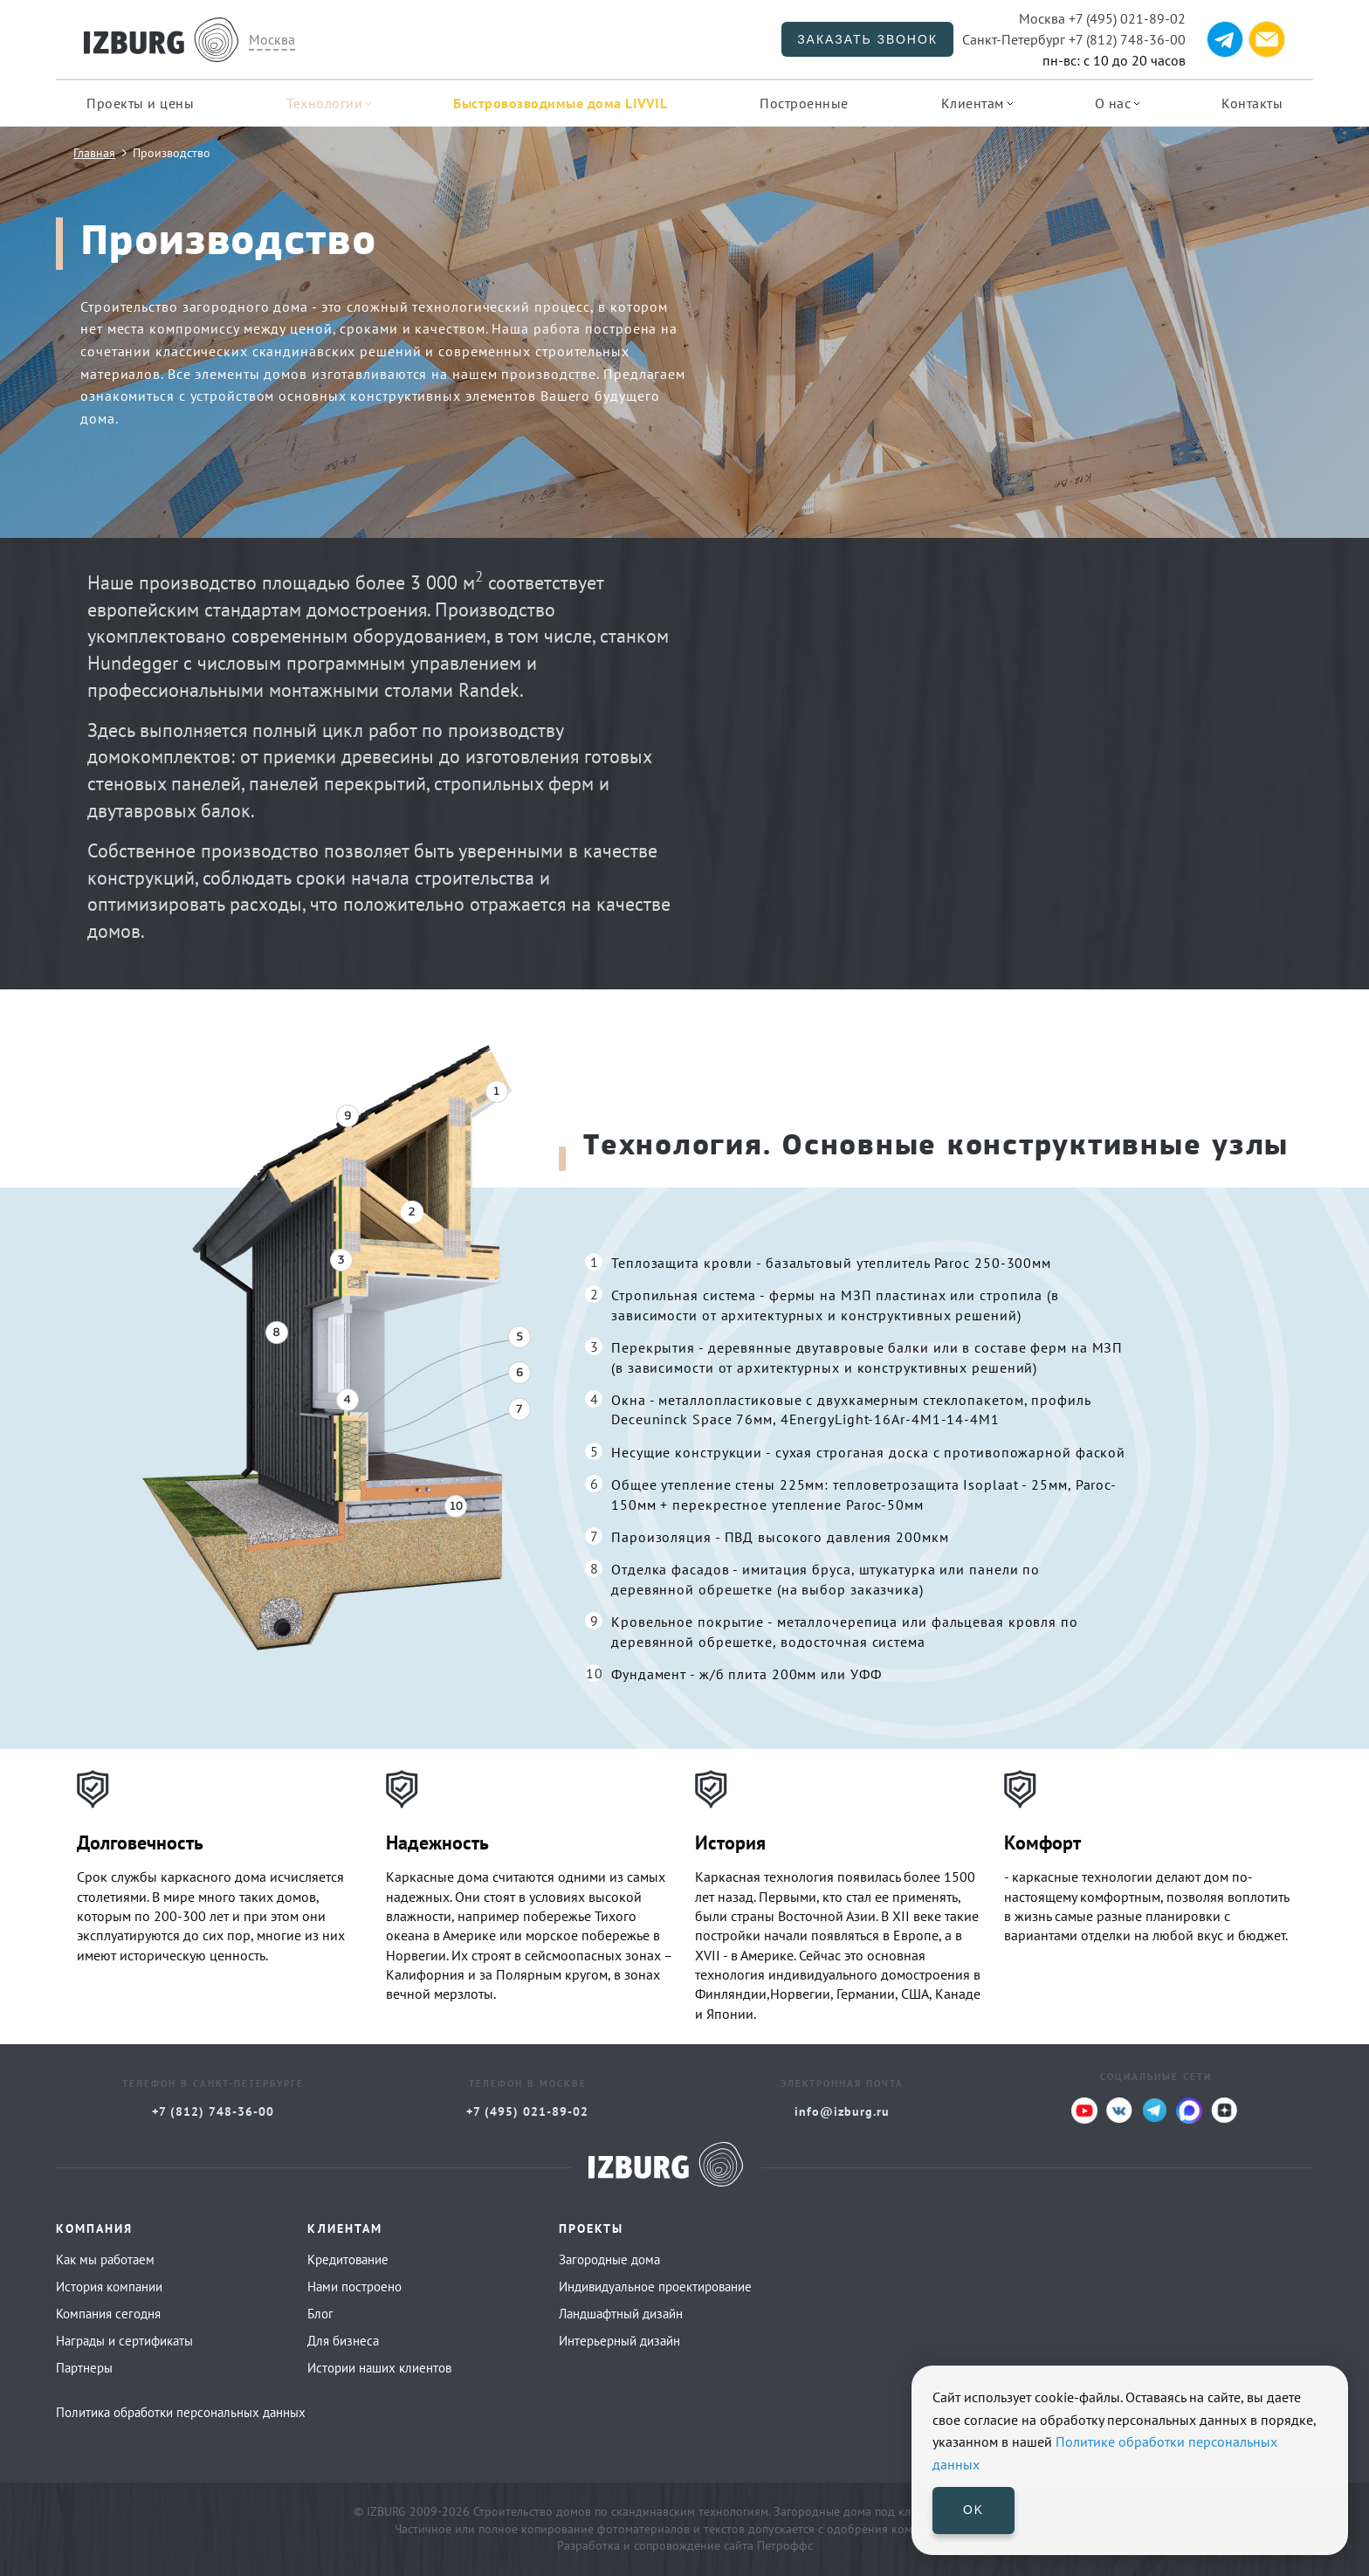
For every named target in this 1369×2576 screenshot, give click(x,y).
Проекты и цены (140, 103)
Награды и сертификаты (124, 2340)
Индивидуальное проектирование (655, 2286)
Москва (272, 39)
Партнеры (84, 2367)
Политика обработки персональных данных (181, 2412)
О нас (1113, 103)
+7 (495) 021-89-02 (1102, 18)
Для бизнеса (343, 2340)
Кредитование (348, 2259)
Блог (320, 2313)
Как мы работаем (105, 2259)
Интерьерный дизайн (619, 2340)
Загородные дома (609, 2259)
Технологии (324, 103)
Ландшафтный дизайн (621, 2313)
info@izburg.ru (842, 2111)
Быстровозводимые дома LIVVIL (560, 103)
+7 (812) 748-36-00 (1074, 39)
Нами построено (354, 2286)
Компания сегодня (108, 2313)
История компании (109, 2286)
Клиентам (972, 103)
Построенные (804, 103)
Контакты (1252, 103)
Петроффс (785, 2545)
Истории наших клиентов (379, 2367)
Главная (94, 152)
